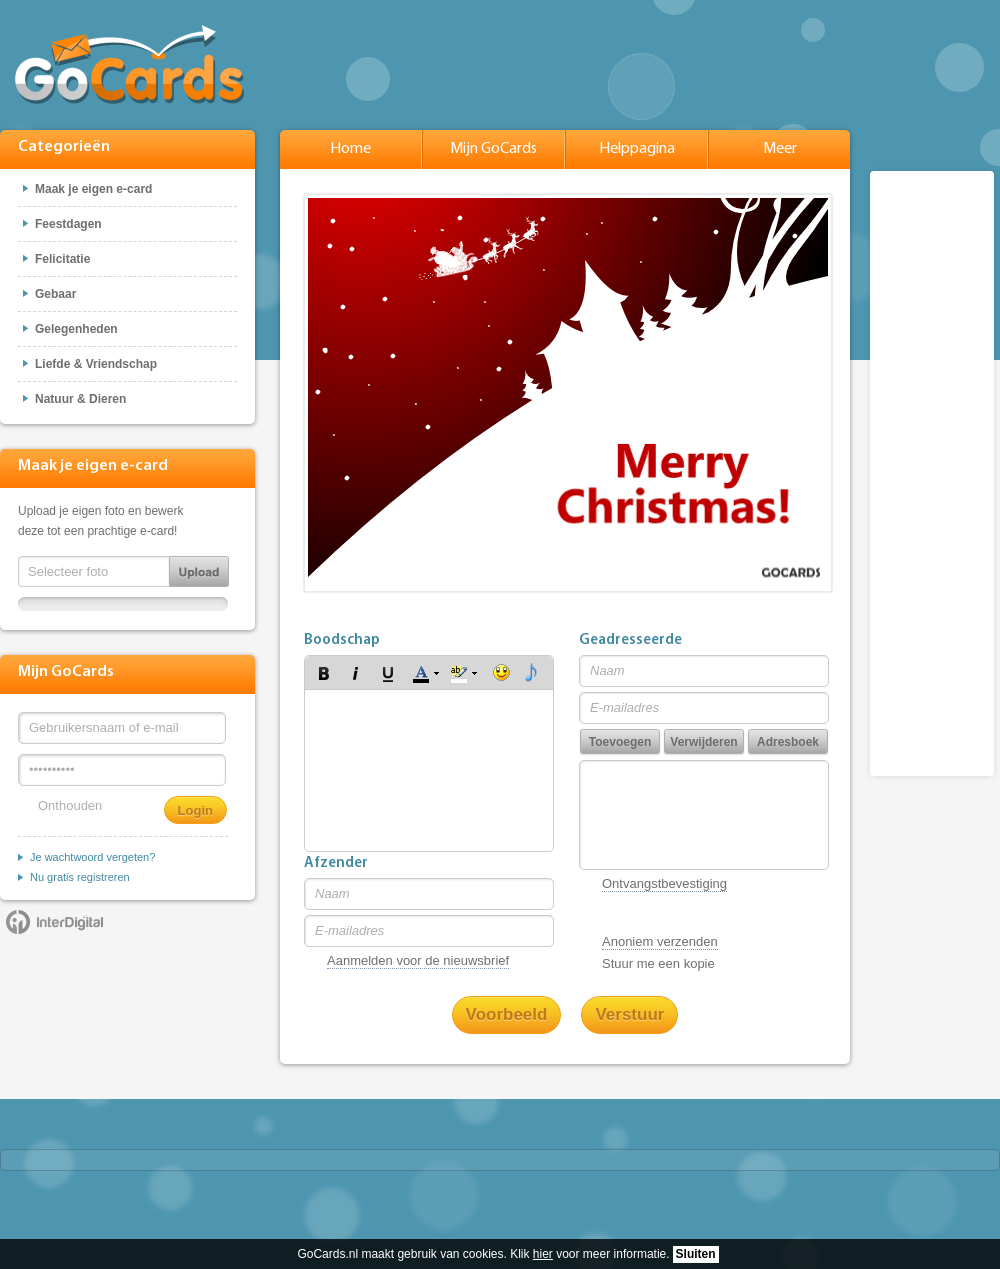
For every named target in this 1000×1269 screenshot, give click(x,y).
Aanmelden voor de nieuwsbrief (418, 960)
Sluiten (696, 1254)
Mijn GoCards (493, 149)
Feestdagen (68, 224)
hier (543, 1254)
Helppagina (637, 149)
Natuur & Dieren (80, 399)
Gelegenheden (76, 329)
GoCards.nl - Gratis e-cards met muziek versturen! (129, 64)
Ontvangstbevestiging (664, 883)
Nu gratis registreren (80, 877)
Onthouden (70, 805)
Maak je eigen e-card (93, 189)
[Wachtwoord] (122, 770)
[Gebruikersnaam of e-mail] (122, 728)
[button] (324, 673)
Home (350, 149)
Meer (780, 149)
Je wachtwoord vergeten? (92, 857)
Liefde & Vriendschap (96, 364)
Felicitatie (62, 259)
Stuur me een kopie (658, 963)
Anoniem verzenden (660, 941)
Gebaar (55, 294)
